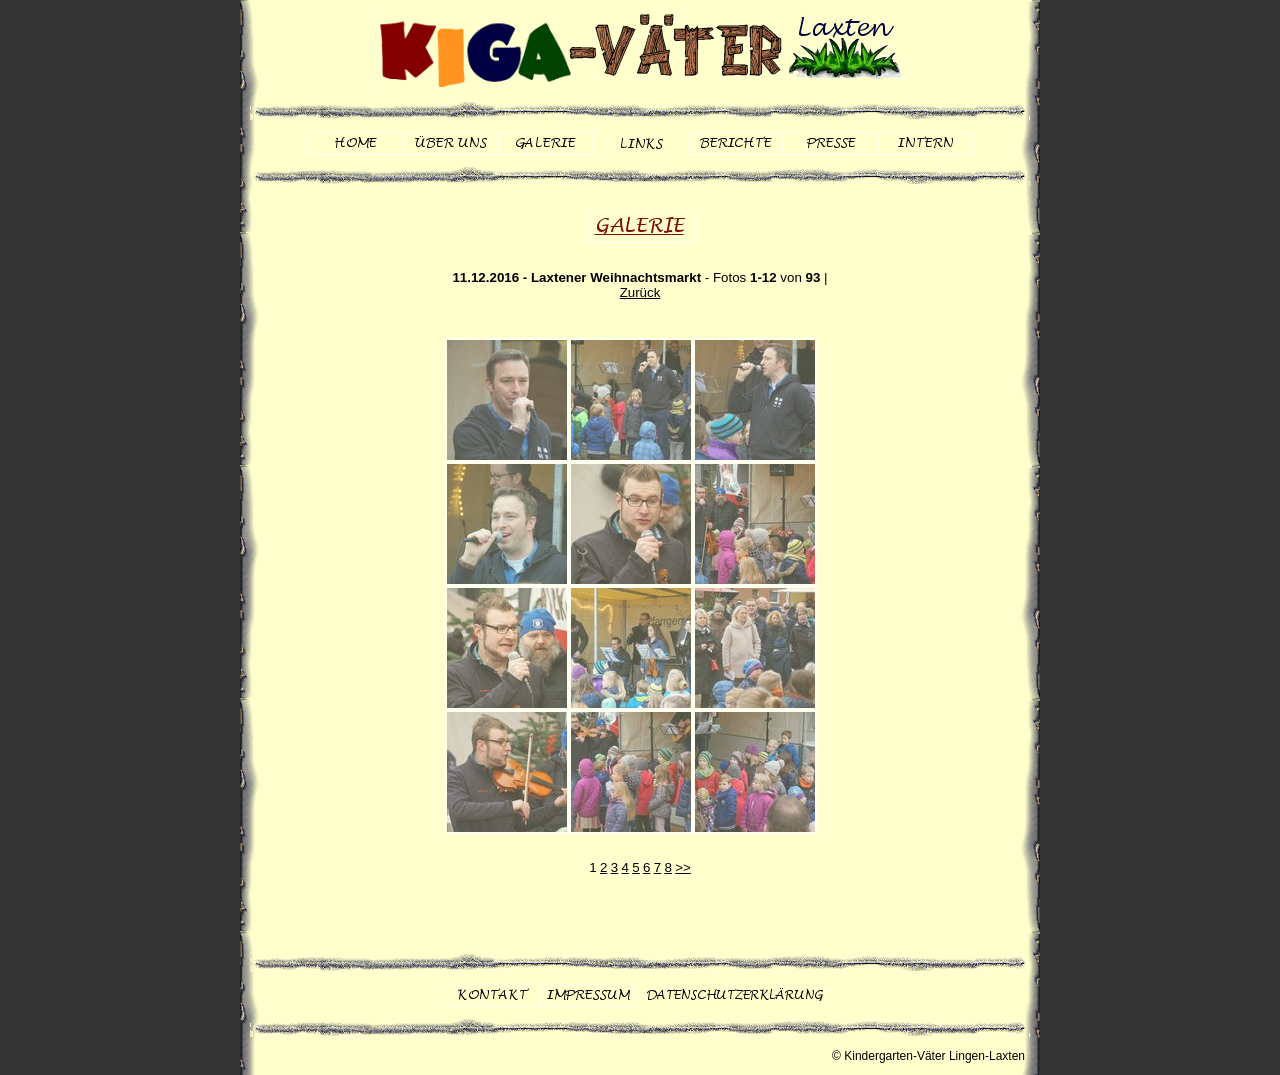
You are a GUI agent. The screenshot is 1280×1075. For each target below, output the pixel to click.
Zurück (640, 292)
